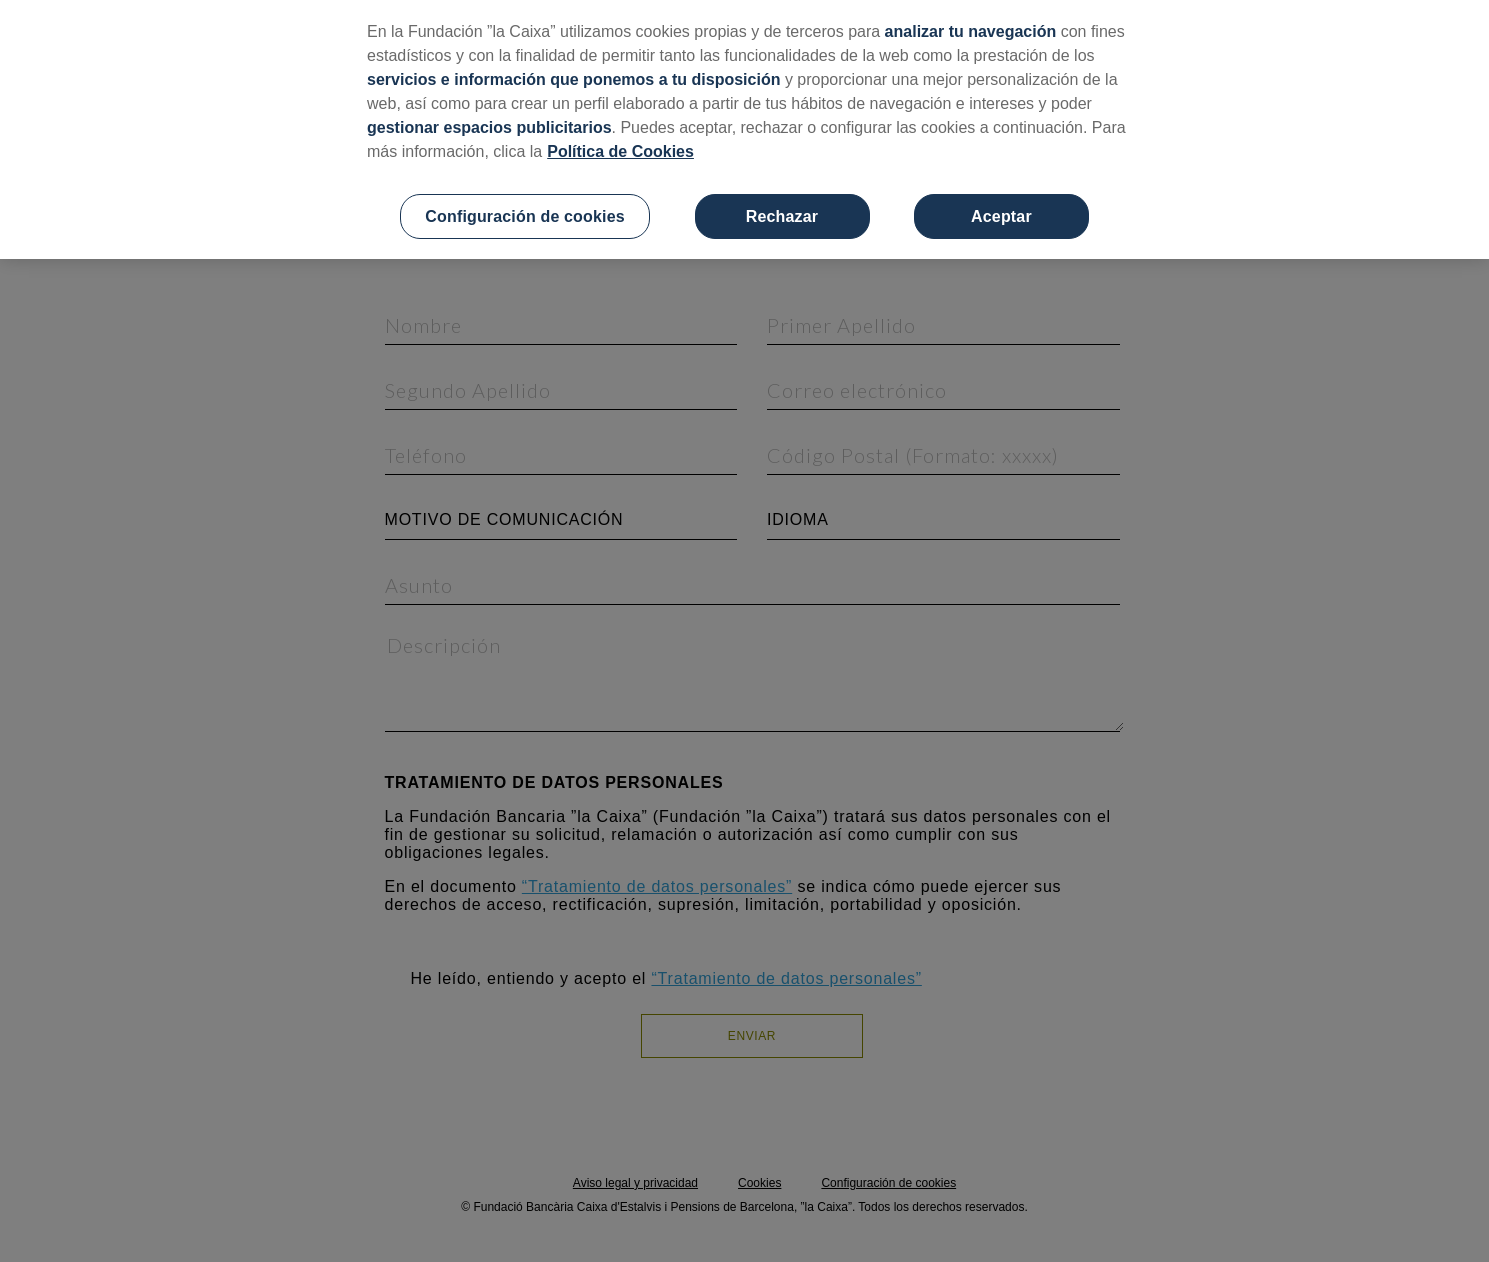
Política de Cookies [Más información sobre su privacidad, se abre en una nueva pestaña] (620, 151)
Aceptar (1001, 216)
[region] (744, 129)
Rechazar (782, 216)
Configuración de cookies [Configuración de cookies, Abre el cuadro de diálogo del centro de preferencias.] (524, 216)
